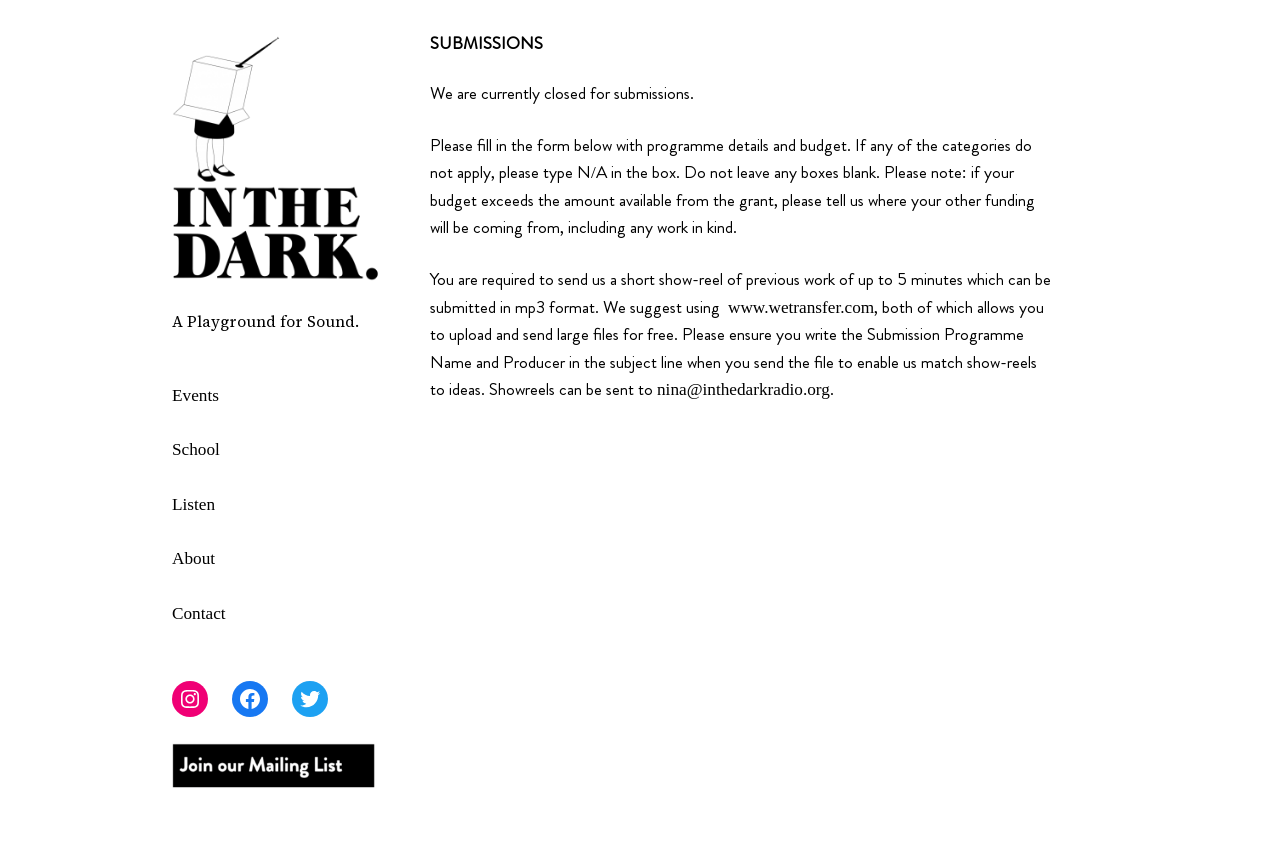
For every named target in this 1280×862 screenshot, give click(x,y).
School (196, 449)
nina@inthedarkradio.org (743, 389)
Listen (193, 504)
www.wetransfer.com (801, 307)
